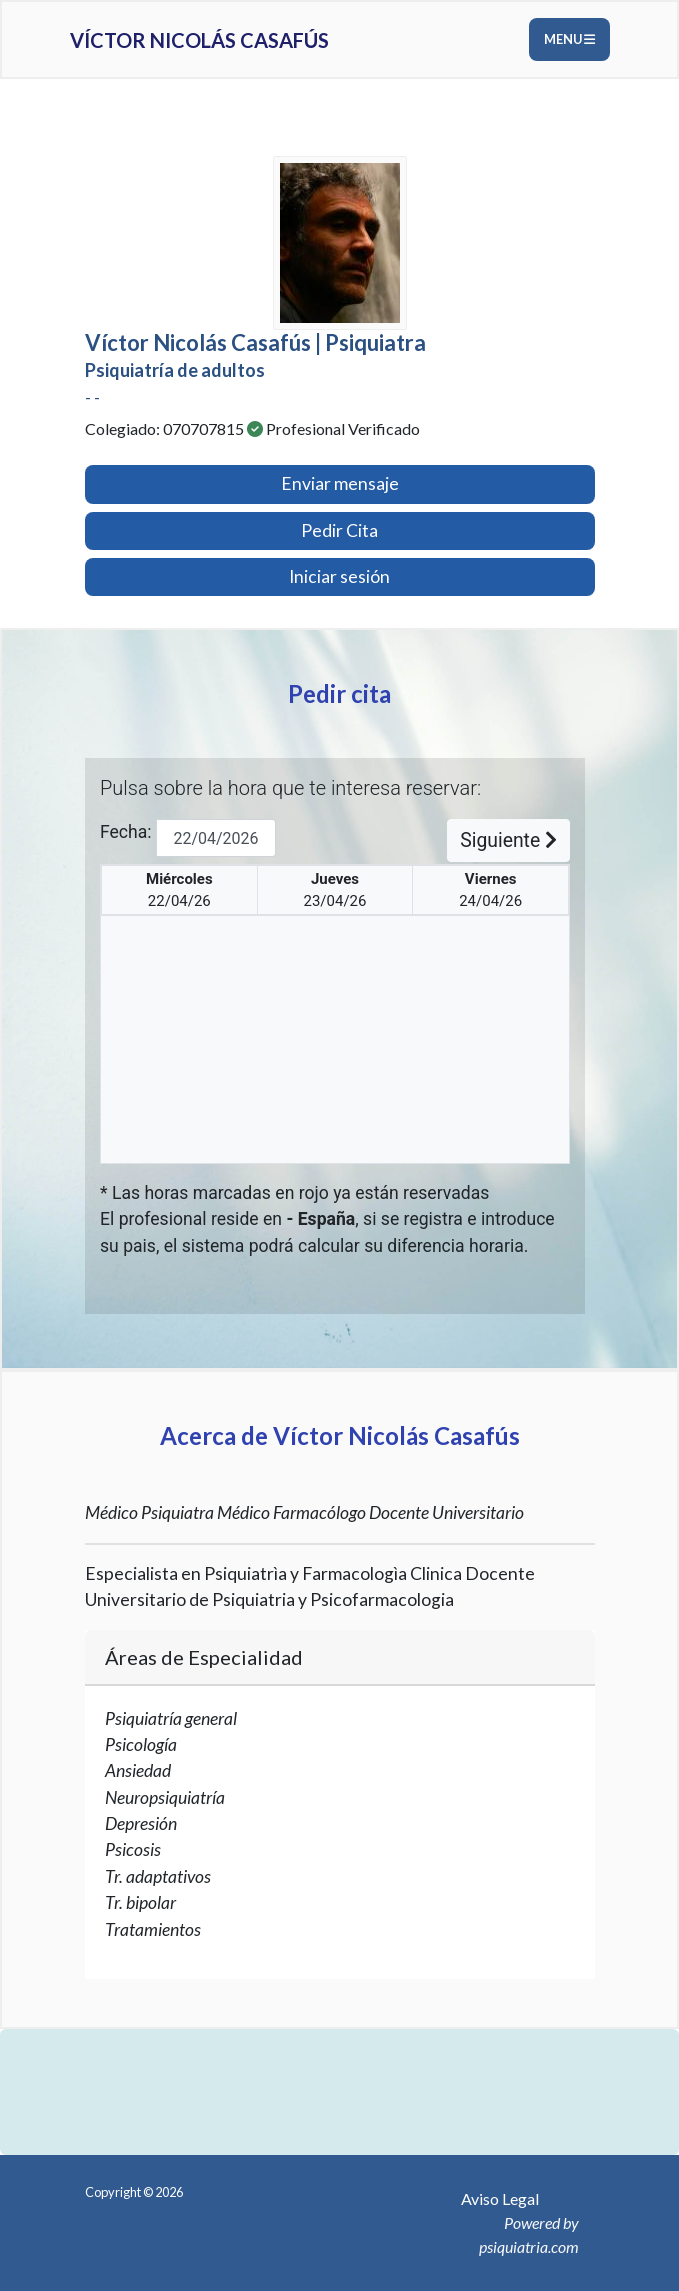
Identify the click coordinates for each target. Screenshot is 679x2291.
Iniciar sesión (339, 576)
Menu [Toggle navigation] (569, 39)
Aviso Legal (500, 2198)
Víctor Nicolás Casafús (199, 40)
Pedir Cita (339, 530)
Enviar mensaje (340, 483)
